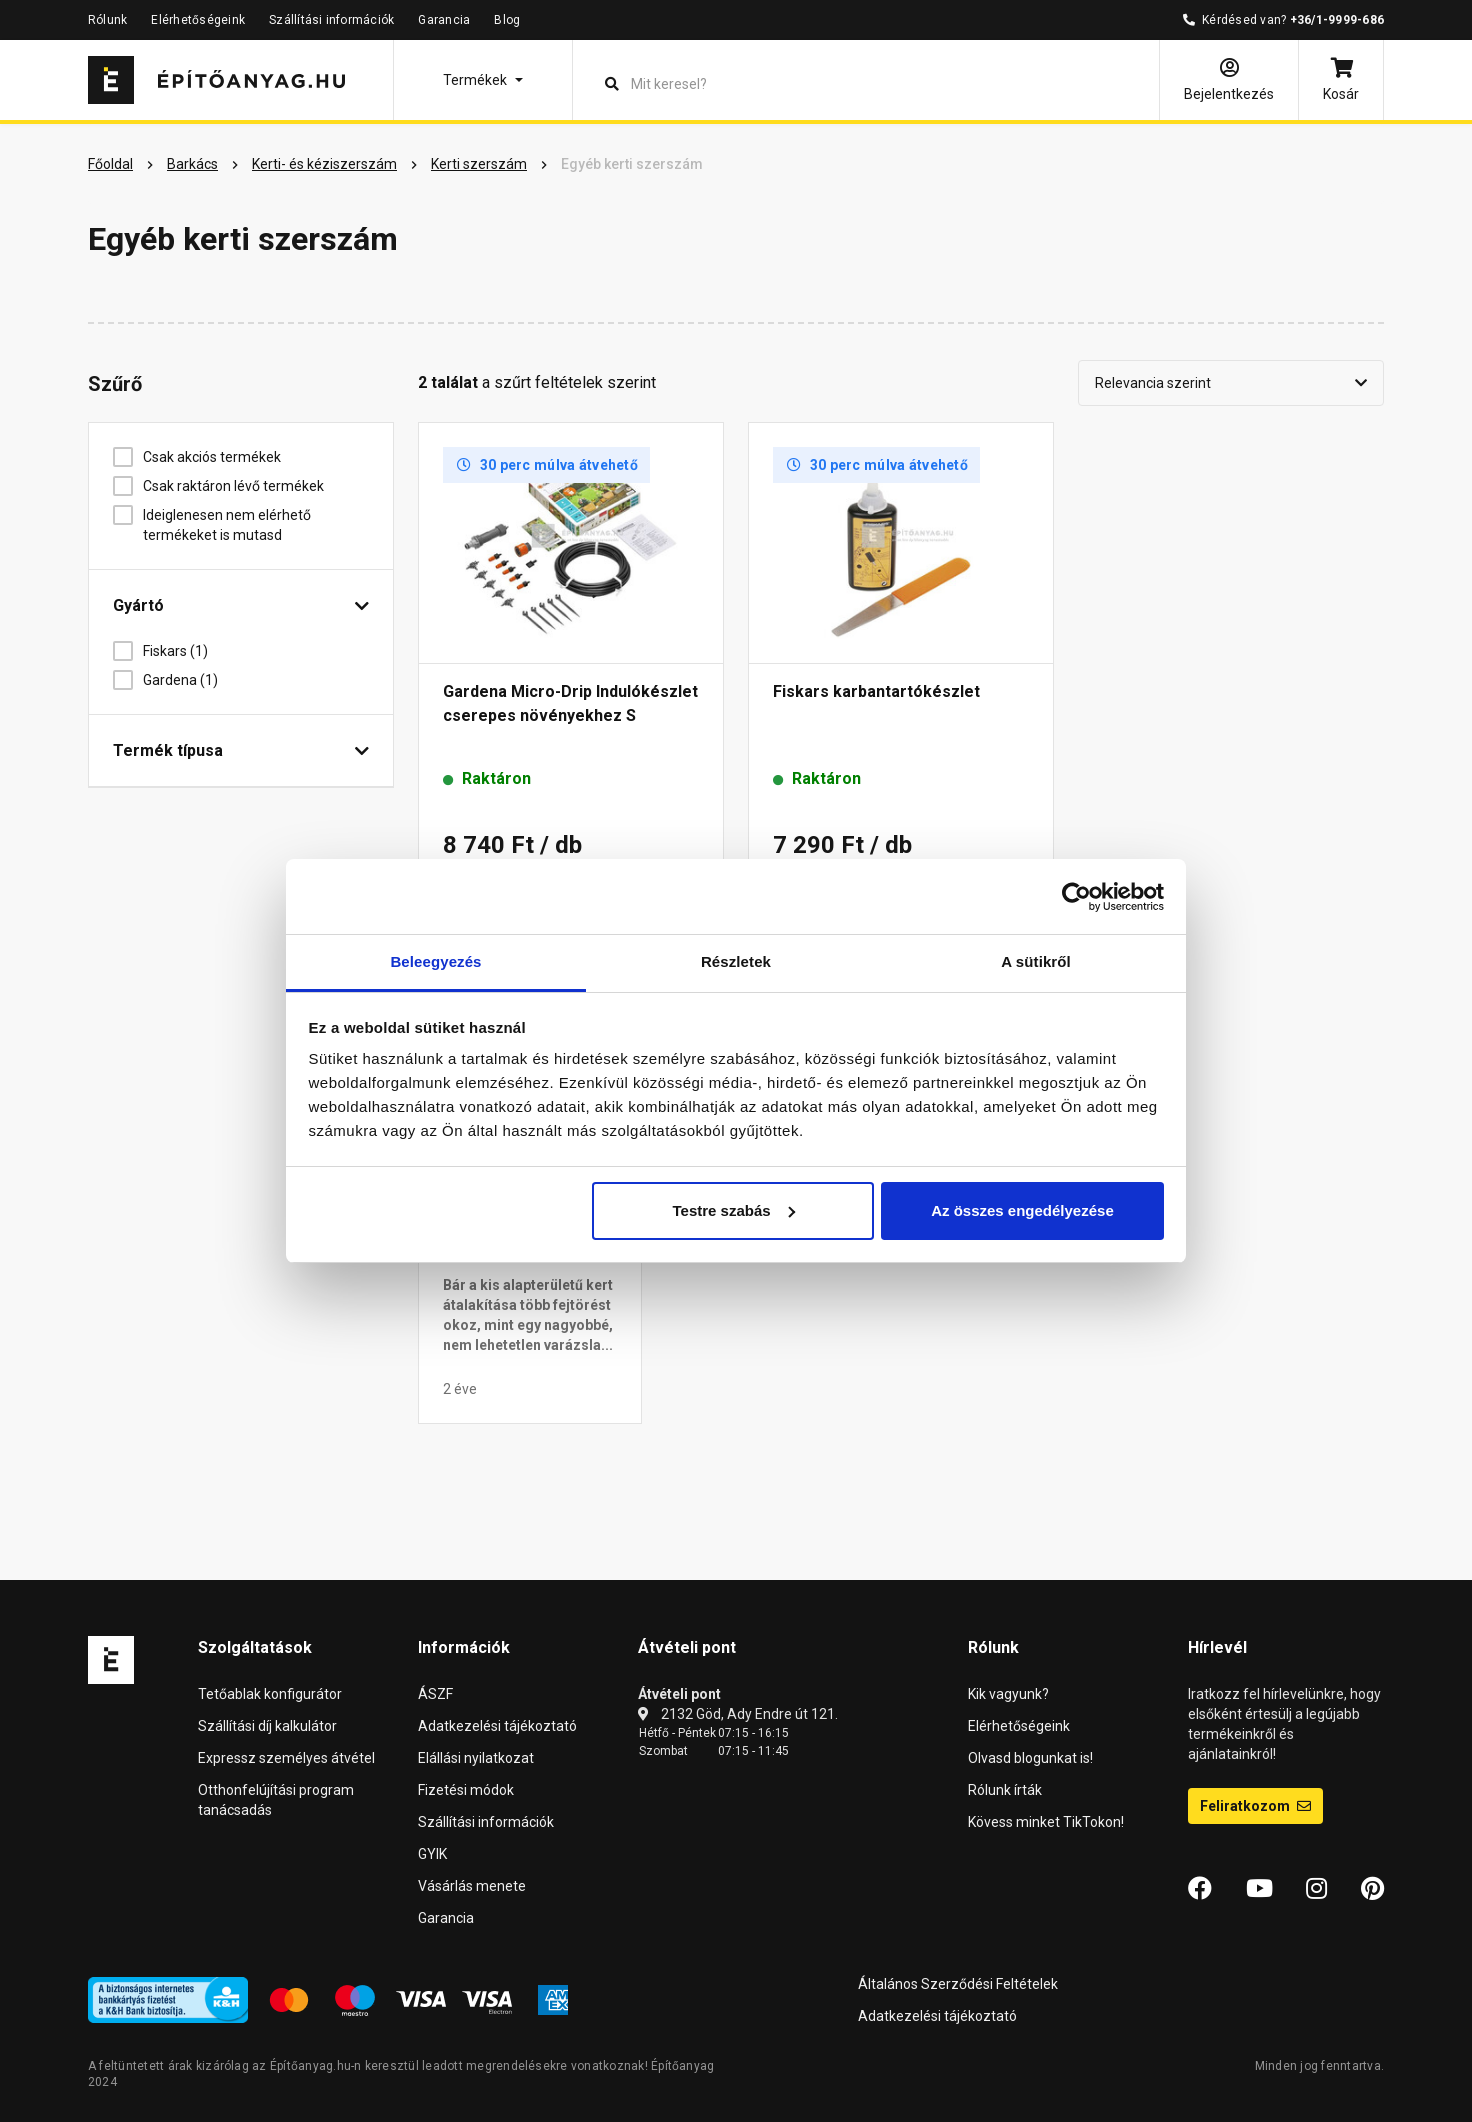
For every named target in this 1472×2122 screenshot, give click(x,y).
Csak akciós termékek (219, 457)
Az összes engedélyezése (1022, 1210)
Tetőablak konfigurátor (270, 1694)
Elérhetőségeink (198, 20)
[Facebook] (1200, 1889)
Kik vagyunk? (1008, 1694)
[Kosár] (1341, 80)
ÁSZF (435, 1694)
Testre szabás (733, 1210)
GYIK (432, 1854)
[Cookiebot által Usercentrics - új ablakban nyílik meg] (1076, 897)
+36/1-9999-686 (1337, 20)
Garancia (444, 20)
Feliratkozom (1255, 1806)
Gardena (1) (188, 680)
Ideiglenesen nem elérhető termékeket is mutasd (227, 525)
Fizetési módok (466, 1790)
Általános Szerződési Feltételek (958, 1984)
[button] (483, 80)
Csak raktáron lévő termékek (241, 486)
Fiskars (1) (183, 651)
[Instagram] (1316, 1889)
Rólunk (107, 20)
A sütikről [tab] (1036, 961)
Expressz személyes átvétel (286, 1758)
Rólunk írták (1005, 1790)
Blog (507, 20)
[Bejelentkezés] (1229, 80)
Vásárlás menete (472, 1886)
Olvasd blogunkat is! (1030, 1758)
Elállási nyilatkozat (476, 1758)
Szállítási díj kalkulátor (267, 1726)
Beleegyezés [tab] (435, 961)
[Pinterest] (1372, 1889)
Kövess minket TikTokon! (1046, 1822)
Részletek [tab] (736, 961)
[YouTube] (1259, 1889)
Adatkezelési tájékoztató (497, 1726)
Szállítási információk (331, 20)
